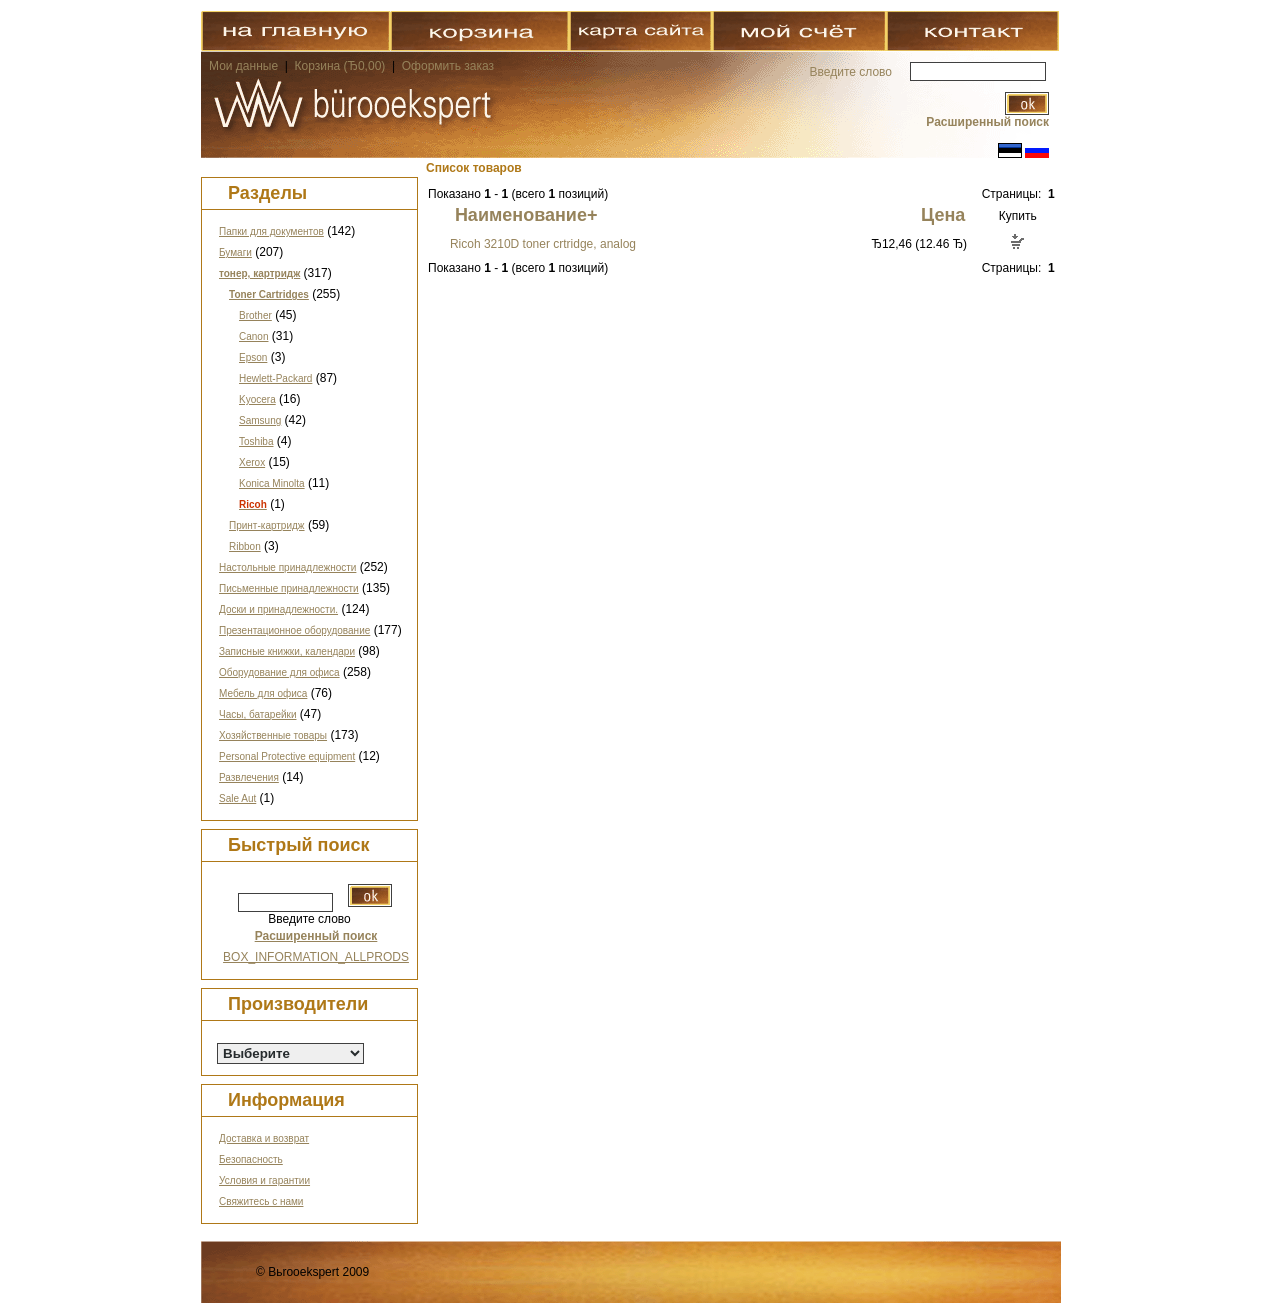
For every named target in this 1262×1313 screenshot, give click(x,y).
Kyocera (257, 399)
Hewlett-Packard (275, 378)
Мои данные (243, 66)
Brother (255, 315)
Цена (943, 215)
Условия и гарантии (264, 1180)
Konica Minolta (272, 483)
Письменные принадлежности (289, 588)
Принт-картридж (267, 525)
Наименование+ (526, 215)
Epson (253, 357)
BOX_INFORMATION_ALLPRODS (316, 957)
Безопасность (251, 1159)
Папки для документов (271, 231)
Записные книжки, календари (287, 651)
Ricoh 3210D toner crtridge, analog (543, 244)
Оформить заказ (448, 66)
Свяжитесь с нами (261, 1201)
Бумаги (235, 252)
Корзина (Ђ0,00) (342, 66)
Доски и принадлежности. (278, 609)
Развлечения (249, 777)
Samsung (260, 420)
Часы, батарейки (258, 714)
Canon (253, 336)
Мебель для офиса (263, 693)
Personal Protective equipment (287, 756)
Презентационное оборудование (294, 630)
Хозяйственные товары (273, 735)
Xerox (252, 462)
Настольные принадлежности (287, 567)
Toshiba (256, 441)
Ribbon (245, 546)
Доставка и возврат (264, 1138)
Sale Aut (237, 798)
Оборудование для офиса (279, 672)
